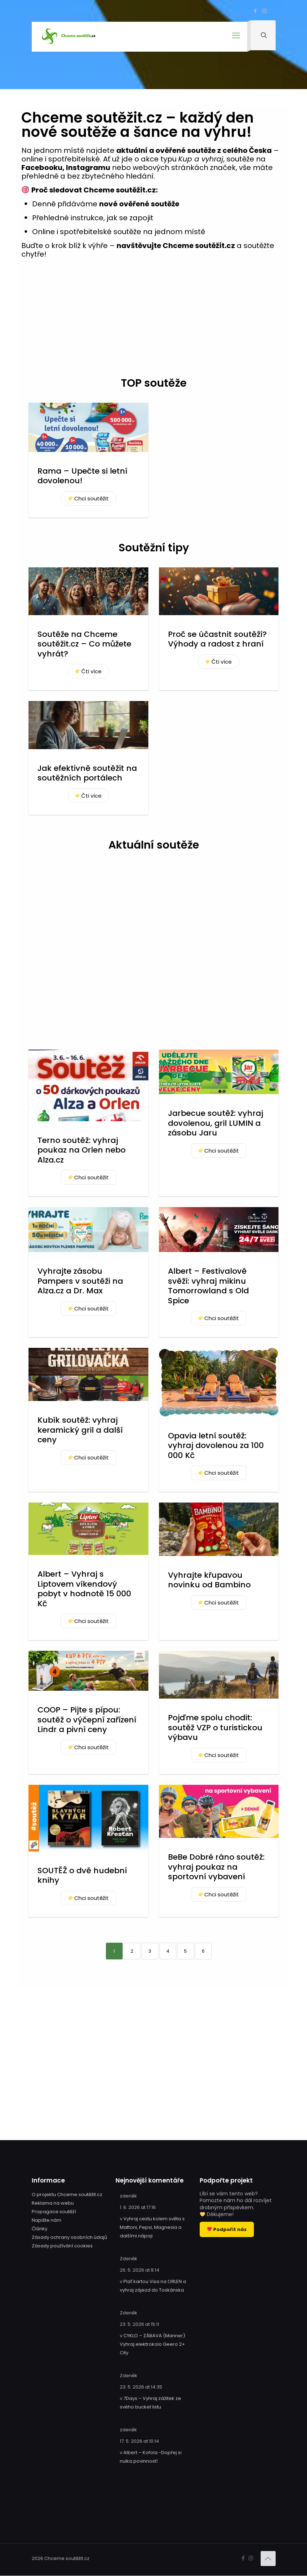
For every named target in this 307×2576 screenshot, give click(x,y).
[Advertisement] (153, 321)
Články (39, 2228)
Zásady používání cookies (62, 2245)
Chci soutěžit (88, 498)
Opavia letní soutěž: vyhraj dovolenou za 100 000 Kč (216, 1445)
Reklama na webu (53, 2203)
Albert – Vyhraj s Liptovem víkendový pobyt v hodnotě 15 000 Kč (84, 1588)
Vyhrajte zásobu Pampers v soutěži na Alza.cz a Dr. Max (80, 1281)
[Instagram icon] (264, 11)
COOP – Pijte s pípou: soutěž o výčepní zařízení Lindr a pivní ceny (86, 1719)
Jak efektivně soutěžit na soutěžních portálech (87, 773)
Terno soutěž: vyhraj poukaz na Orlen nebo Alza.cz (81, 1150)
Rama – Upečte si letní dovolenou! (82, 475)
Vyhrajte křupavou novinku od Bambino (209, 1580)
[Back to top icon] (268, 2558)
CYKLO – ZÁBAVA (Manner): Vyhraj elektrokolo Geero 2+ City (153, 2344)
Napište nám (46, 2220)
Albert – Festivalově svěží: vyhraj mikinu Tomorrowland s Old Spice (208, 1286)
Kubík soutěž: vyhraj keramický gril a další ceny (80, 1430)
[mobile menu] (235, 38)
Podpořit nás (227, 2229)
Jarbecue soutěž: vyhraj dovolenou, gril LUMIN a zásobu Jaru (215, 1123)
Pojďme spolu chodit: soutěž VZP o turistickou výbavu (215, 1727)
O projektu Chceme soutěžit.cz (67, 2194)
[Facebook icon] (255, 11)
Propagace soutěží (54, 2211)
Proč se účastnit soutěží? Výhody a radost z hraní (217, 639)
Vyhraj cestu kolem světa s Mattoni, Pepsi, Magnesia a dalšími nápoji (152, 2227)
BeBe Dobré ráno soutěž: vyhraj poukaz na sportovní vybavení (216, 1866)
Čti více (89, 671)
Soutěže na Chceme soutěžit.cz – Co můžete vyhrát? (84, 644)
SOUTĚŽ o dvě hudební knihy (82, 1875)
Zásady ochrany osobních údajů (69, 2237)
